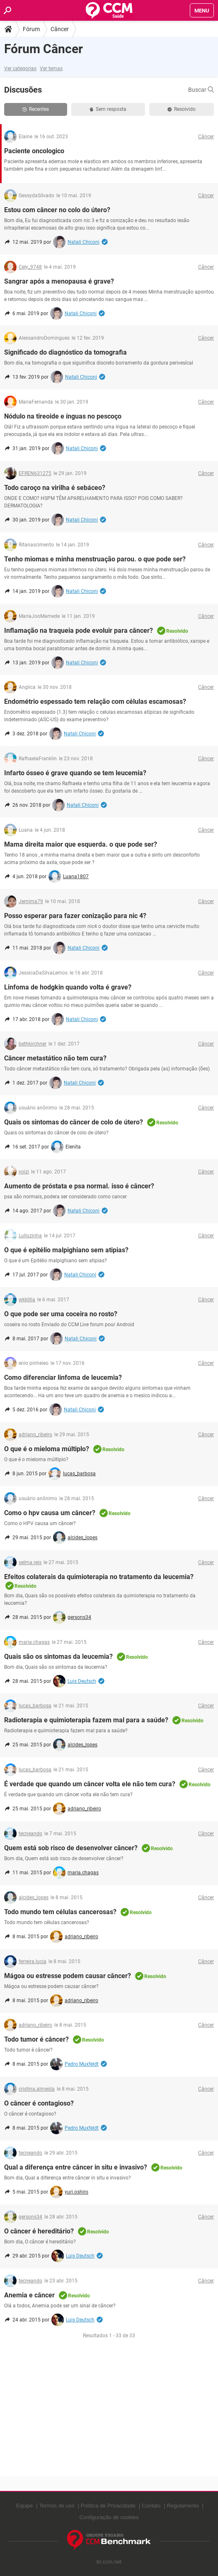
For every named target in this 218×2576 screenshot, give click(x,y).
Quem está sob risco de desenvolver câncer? (71, 1848)
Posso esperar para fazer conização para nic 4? (75, 916)
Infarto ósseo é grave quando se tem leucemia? (75, 773)
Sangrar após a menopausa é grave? (59, 281)
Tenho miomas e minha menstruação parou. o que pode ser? (95, 559)
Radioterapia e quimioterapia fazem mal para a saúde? (86, 1720)
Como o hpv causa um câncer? (49, 1513)
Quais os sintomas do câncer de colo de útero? (73, 1122)
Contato (151, 2506)
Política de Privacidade (108, 2506)
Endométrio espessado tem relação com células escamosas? (95, 701)
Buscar (201, 89)
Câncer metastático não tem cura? (55, 1058)
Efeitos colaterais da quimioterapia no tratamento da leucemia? (99, 1577)
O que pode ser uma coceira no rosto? (60, 1314)
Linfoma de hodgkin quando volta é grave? (67, 987)
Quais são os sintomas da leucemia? (58, 1656)
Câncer (60, 29)
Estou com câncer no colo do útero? (57, 210)
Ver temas (51, 68)
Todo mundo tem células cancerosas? (60, 1912)
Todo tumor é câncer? (36, 2039)
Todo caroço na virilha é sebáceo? (54, 488)
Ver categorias (20, 68)
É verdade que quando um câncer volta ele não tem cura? (89, 1784)
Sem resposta (108, 109)
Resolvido (181, 109)
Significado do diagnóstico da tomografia (65, 352)
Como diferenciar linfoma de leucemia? (63, 1377)
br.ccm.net (109, 2562)
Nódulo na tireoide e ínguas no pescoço (62, 416)
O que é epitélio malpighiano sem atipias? (66, 1250)
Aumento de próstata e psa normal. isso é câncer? (79, 1186)
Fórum (31, 29)
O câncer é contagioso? (39, 2103)
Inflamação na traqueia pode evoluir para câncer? (78, 630)
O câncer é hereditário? (39, 2231)
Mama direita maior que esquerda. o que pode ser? (80, 844)
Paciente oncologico (34, 151)
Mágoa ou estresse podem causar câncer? (67, 1976)
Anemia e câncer (29, 2295)
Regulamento (183, 2506)
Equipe (24, 2506)
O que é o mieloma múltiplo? (46, 1449)
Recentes (35, 109)
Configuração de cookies (108, 2517)
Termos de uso (57, 2506)
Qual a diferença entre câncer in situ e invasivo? (75, 2167)
